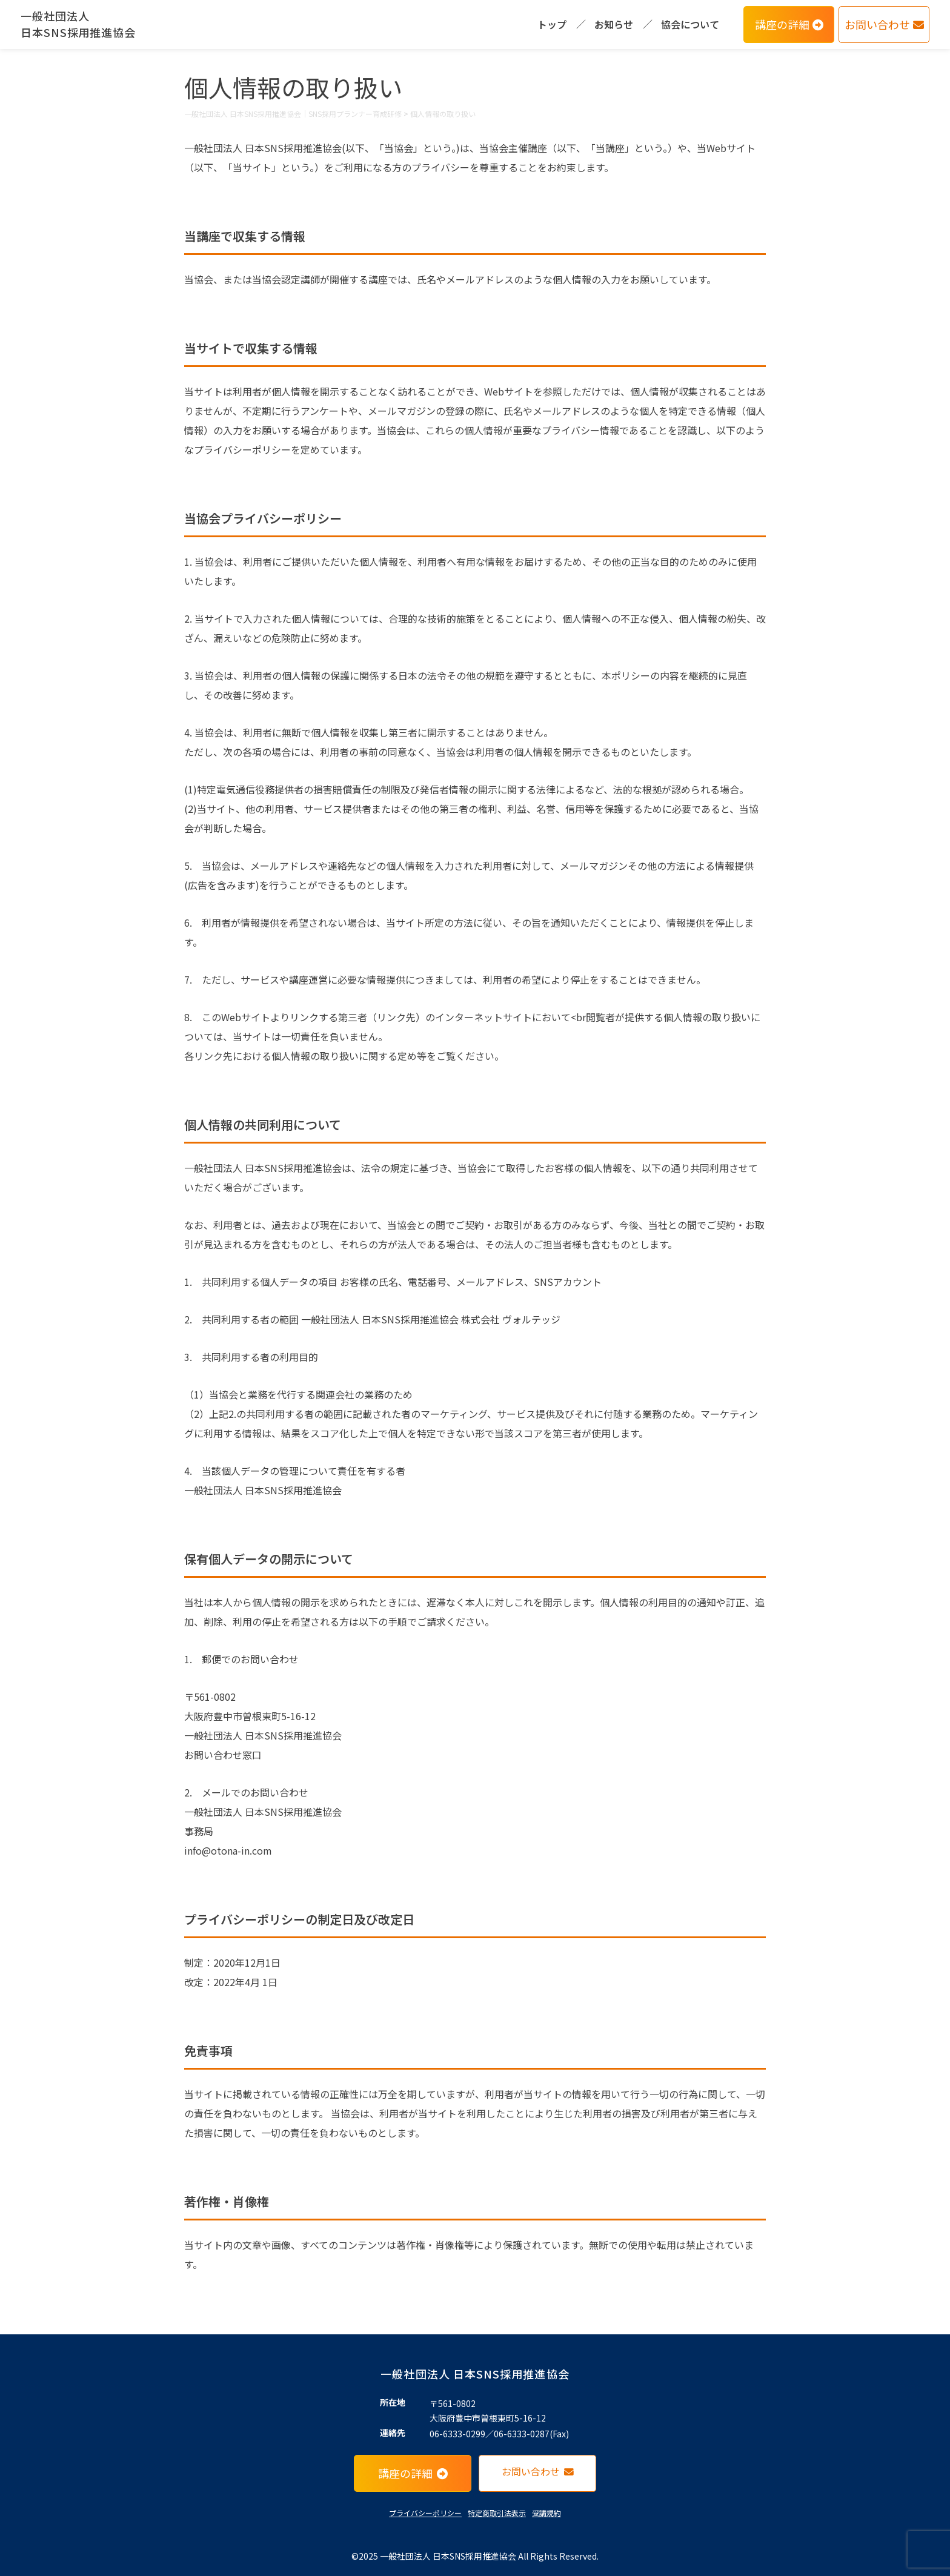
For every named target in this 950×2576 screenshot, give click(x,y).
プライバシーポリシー (425, 2513)
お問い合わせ (884, 24)
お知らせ (613, 24)
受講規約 (546, 2513)
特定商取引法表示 (497, 2513)
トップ (551, 24)
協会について (690, 24)
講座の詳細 (789, 24)
